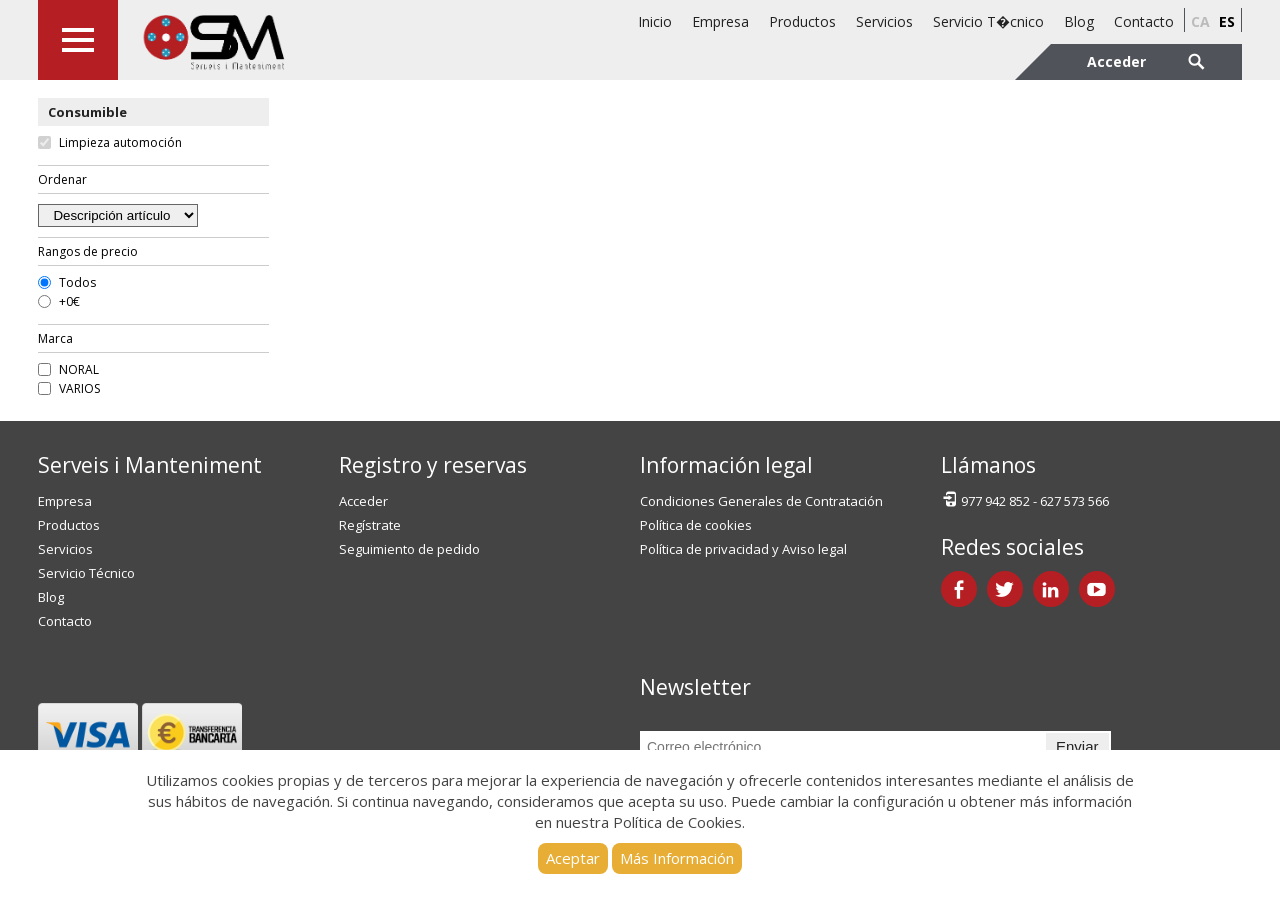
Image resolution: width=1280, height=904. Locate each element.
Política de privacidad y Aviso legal (743, 549)
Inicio (655, 21)
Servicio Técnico (86, 573)
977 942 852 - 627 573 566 (1025, 499)
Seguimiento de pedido (409, 549)
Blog (1079, 21)
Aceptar (573, 858)
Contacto (1144, 21)
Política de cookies (696, 525)
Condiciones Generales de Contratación (761, 501)
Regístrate (370, 525)
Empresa (720, 21)
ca (1200, 21)
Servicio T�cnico (988, 21)
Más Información (677, 858)
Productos (802, 21)
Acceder (363, 501)
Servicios (884, 21)
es (1227, 21)
